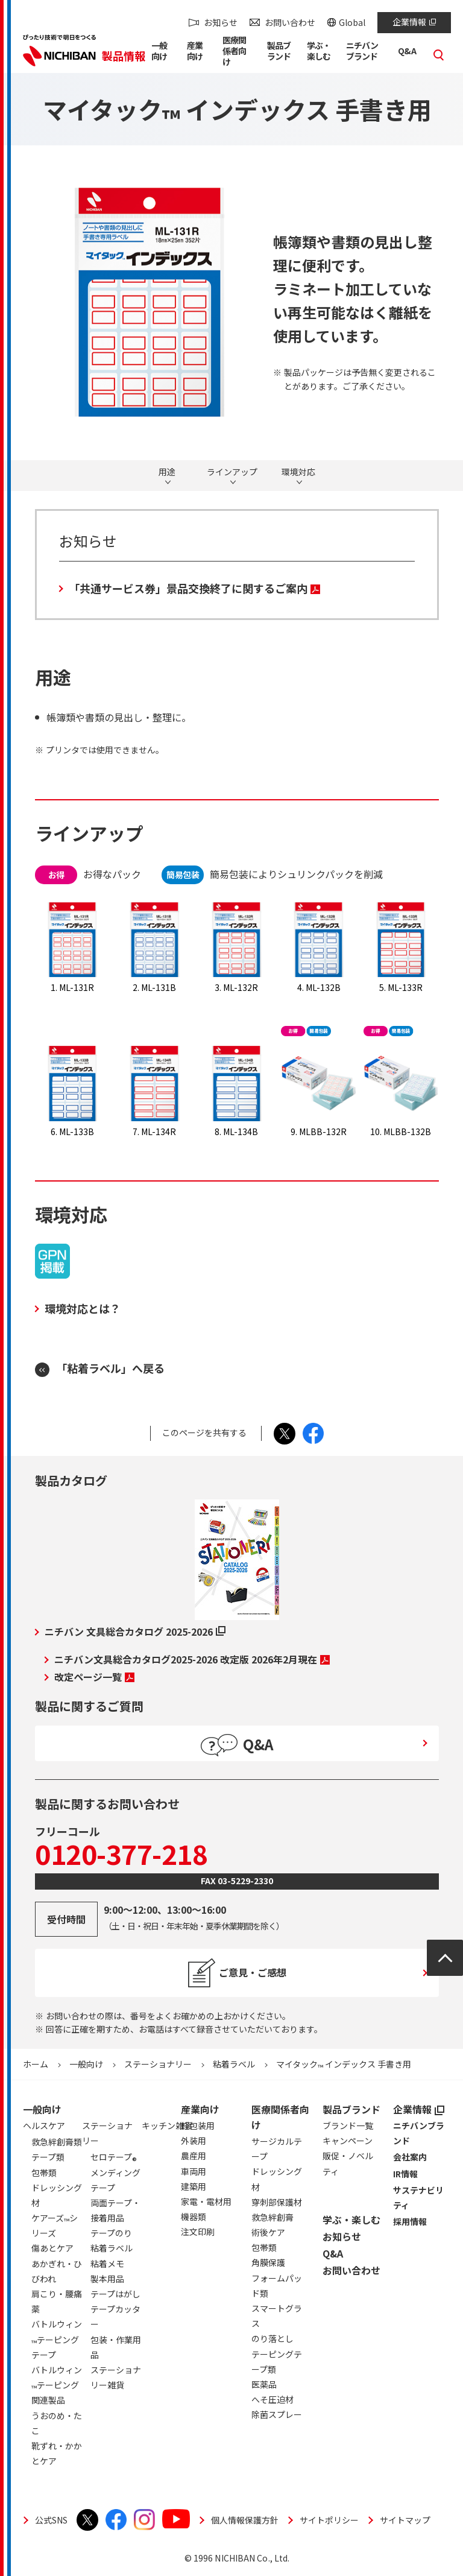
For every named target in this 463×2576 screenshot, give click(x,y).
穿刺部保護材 (276, 2202)
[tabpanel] (142, 302)
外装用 (193, 2141)
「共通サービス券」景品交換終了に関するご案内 (194, 588)
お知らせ (221, 22)
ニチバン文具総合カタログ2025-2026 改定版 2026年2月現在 (192, 1659)
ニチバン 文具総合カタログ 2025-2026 (135, 1631)
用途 (167, 472)
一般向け (86, 2064)
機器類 (193, 2216)
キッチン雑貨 (167, 2125)
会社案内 (410, 2157)
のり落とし (272, 2338)
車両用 (193, 2171)
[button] (162, 53)
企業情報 (414, 22)
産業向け (200, 2109)
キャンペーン (348, 2141)
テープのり (111, 2233)
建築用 (193, 2186)
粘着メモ (107, 2264)
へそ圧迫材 (272, 2399)
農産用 (193, 2156)
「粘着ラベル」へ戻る (110, 1368)
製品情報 (123, 55)
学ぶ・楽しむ (351, 2219)
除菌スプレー (276, 2414)
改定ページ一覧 (94, 1676)
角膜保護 (268, 2262)
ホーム (35, 2064)
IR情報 (405, 2174)
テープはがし (115, 2294)
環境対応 (298, 472)
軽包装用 (198, 2125)
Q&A (333, 2253)
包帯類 (264, 2247)
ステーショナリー (158, 2064)
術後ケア (268, 2232)
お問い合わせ (290, 22)
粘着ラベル (234, 2064)
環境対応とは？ (83, 1308)
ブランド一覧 (348, 2125)
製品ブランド (351, 2109)
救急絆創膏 (272, 2217)
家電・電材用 (206, 2201)
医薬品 (264, 2384)
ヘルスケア (44, 2125)
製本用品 (107, 2279)
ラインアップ (232, 472)
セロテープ (113, 2158)
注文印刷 (198, 2232)
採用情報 (410, 2221)
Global (352, 22)
